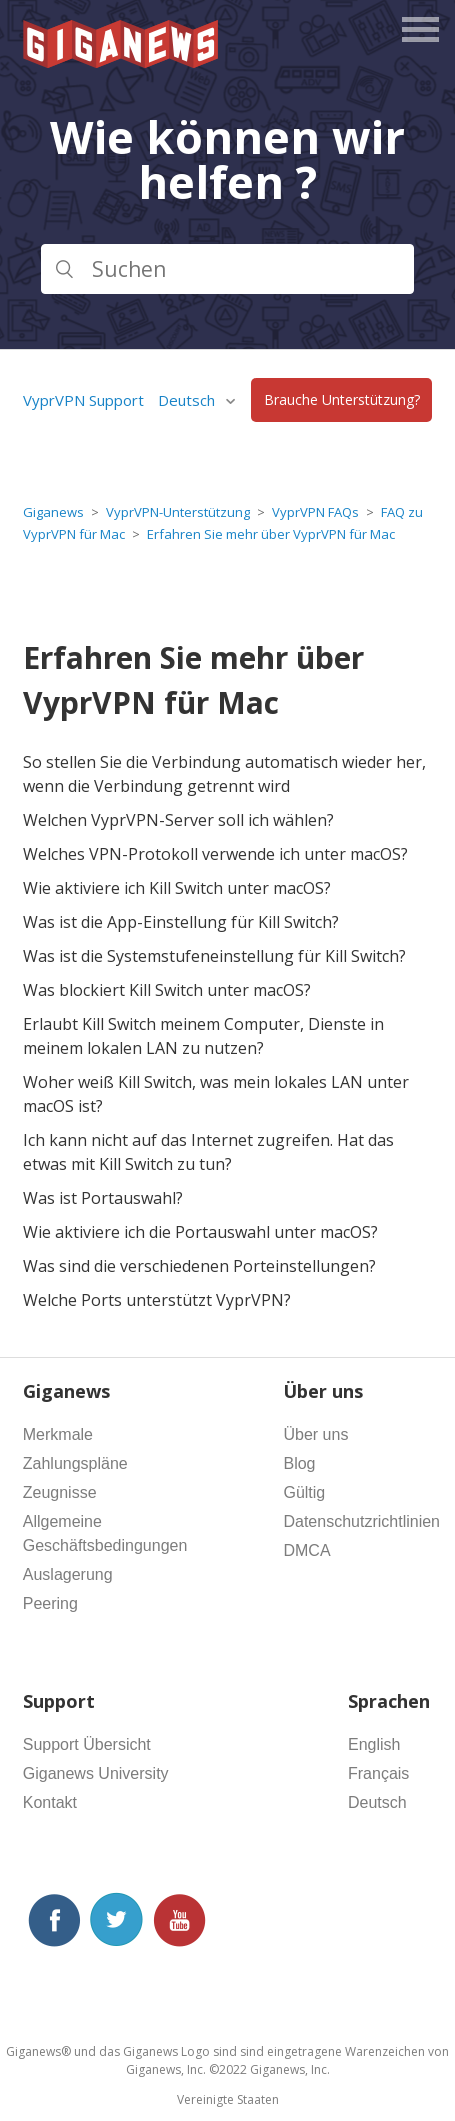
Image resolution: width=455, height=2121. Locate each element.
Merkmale (58, 1434)
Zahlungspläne (75, 1463)
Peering (50, 1603)
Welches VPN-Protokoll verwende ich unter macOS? (215, 854)
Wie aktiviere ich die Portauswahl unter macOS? (200, 1232)
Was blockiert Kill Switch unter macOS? (167, 990)
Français (378, 1773)
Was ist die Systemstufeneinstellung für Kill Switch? (214, 956)
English (374, 1744)
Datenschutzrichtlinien (361, 1521)
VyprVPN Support (83, 400)
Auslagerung (68, 1574)
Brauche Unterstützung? (342, 400)
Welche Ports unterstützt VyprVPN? (157, 1300)
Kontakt (50, 1802)
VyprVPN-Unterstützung (178, 512)
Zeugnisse (60, 1492)
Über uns (315, 1434)
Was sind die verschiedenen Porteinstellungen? (199, 1266)
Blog (299, 1463)
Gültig (304, 1492)
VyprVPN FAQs (315, 512)
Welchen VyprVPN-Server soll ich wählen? (178, 820)
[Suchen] (228, 269)
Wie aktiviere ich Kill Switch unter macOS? (177, 888)
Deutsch (188, 400)
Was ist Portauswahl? (103, 1198)
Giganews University (96, 1773)
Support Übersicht (87, 1744)
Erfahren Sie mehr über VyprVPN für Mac (271, 534)
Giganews (53, 512)
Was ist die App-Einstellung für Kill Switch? (181, 922)
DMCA (306, 1550)
